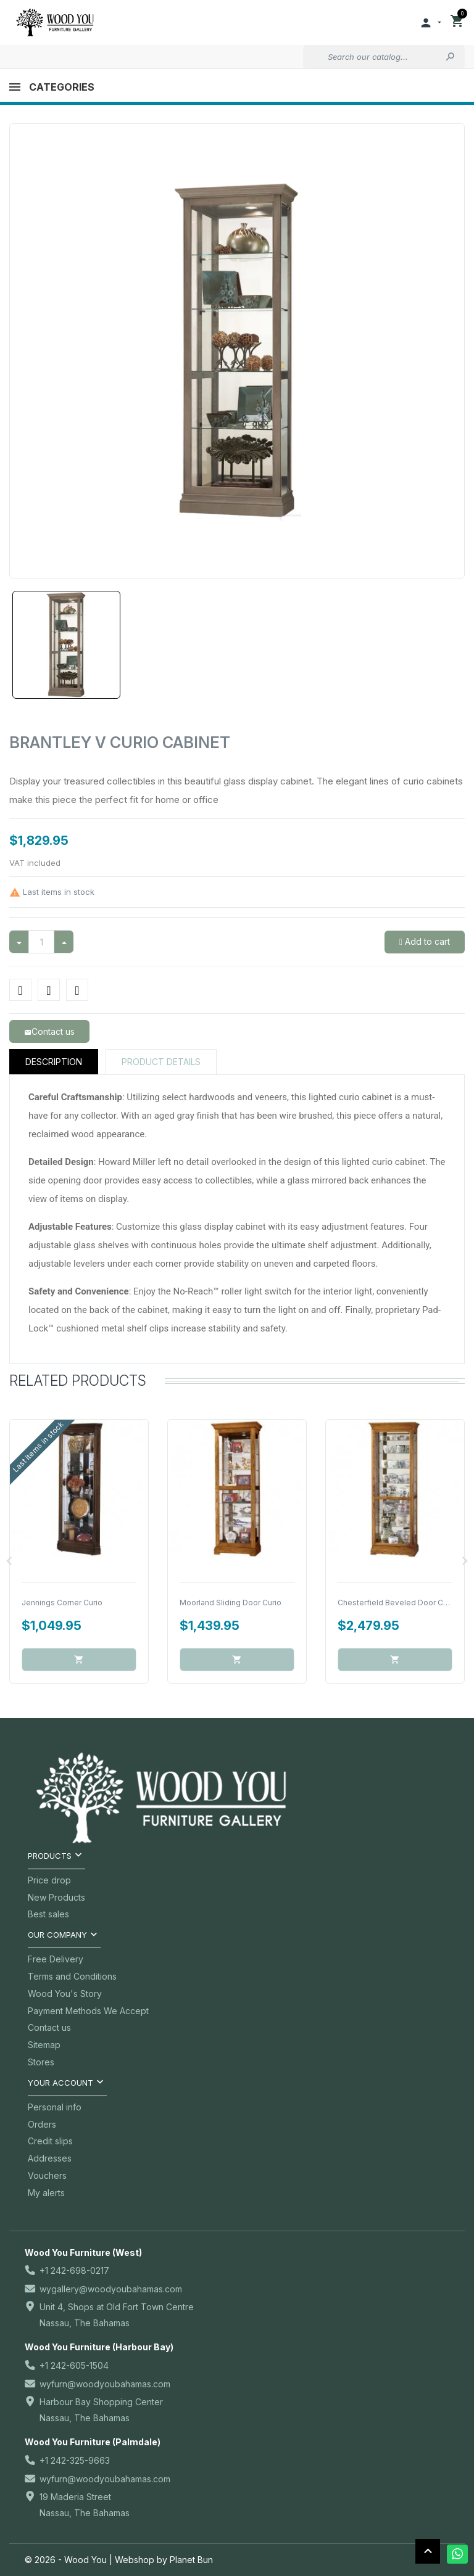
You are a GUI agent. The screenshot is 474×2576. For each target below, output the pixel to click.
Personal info (54, 2107)
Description (53, 1061)
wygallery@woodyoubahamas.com (111, 2289)
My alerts (46, 2192)
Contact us (49, 2027)
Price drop (49, 1880)
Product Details (161, 1061)
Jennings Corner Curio (62, 1602)
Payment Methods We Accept (88, 2011)
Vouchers (47, 2175)
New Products (56, 1897)
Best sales (48, 1914)
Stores (41, 2062)
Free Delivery (55, 1959)
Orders (42, 2124)
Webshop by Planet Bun (164, 2559)
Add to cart (426, 941)
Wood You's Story (65, 1993)
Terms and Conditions (72, 1976)
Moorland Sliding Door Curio (230, 1602)
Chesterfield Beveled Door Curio (397, 1602)
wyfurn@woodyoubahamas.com (105, 2384)
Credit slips (50, 2141)
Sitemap (44, 2044)
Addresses (50, 2158)
